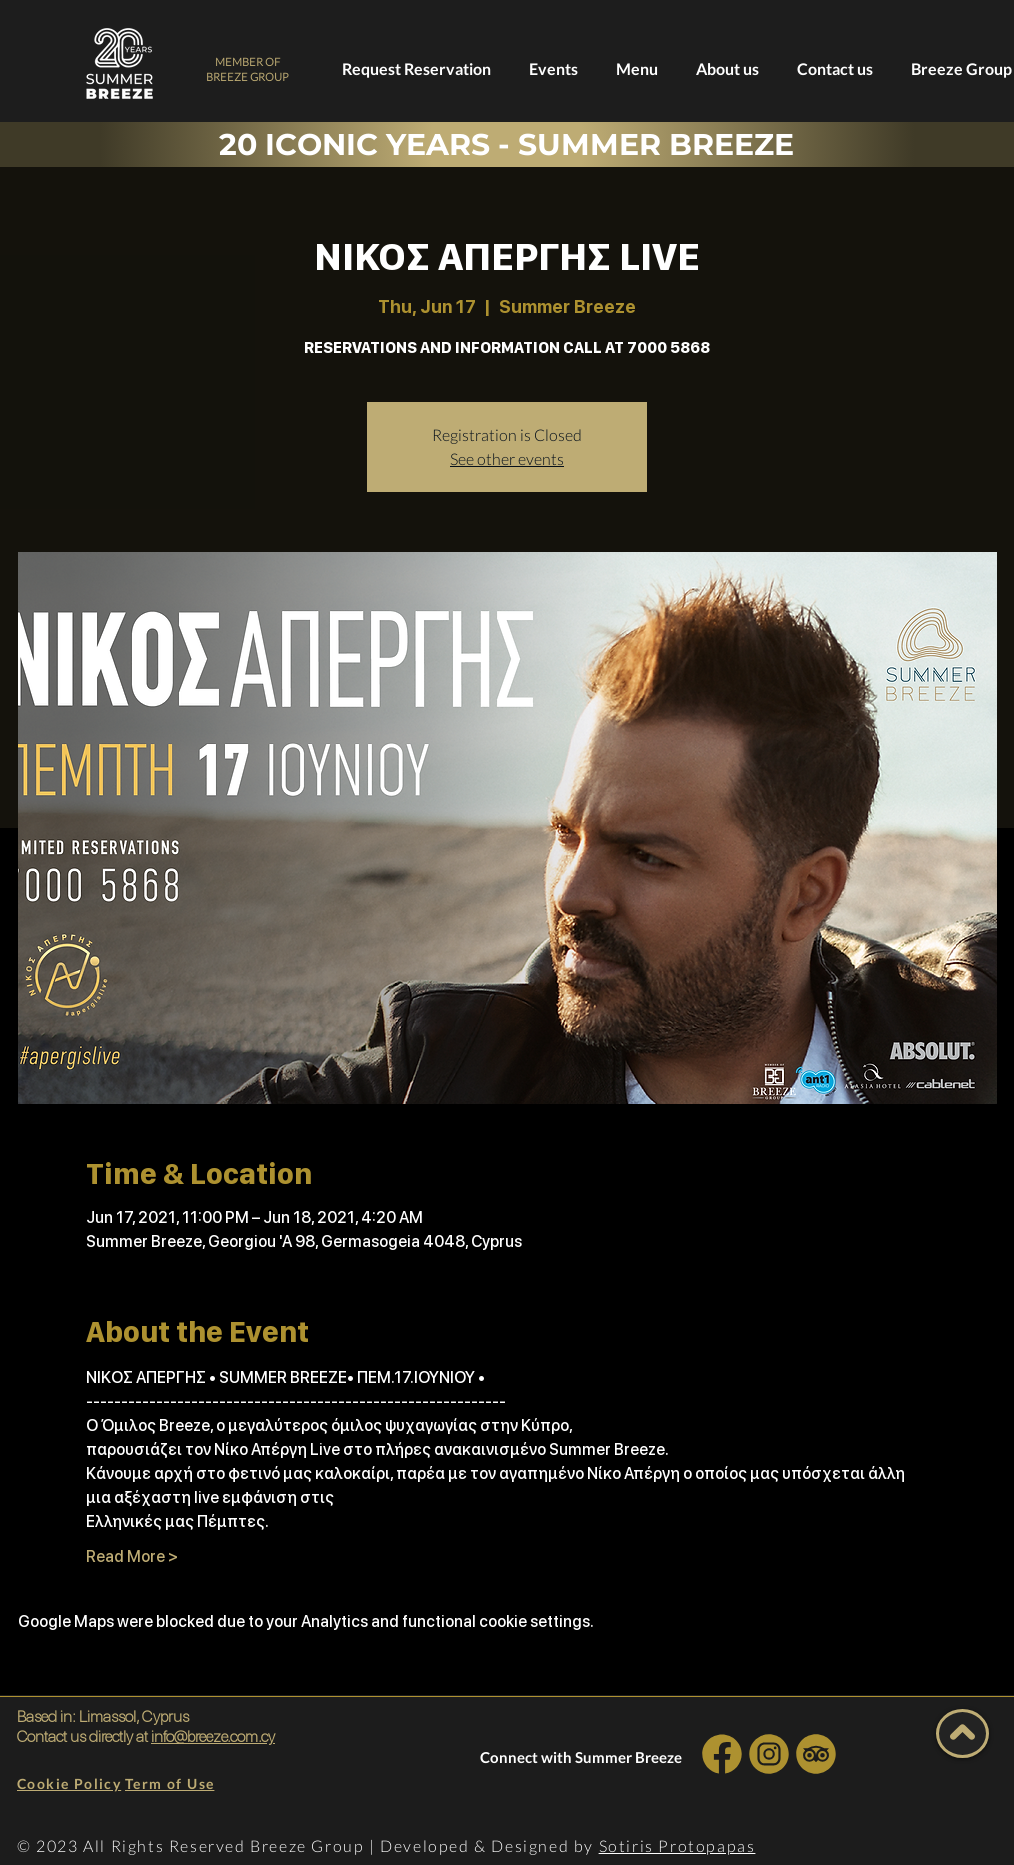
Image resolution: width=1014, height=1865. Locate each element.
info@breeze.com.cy (213, 1736)
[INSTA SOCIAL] (768, 1753)
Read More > (132, 1556)
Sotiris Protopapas (677, 1845)
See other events (507, 458)
